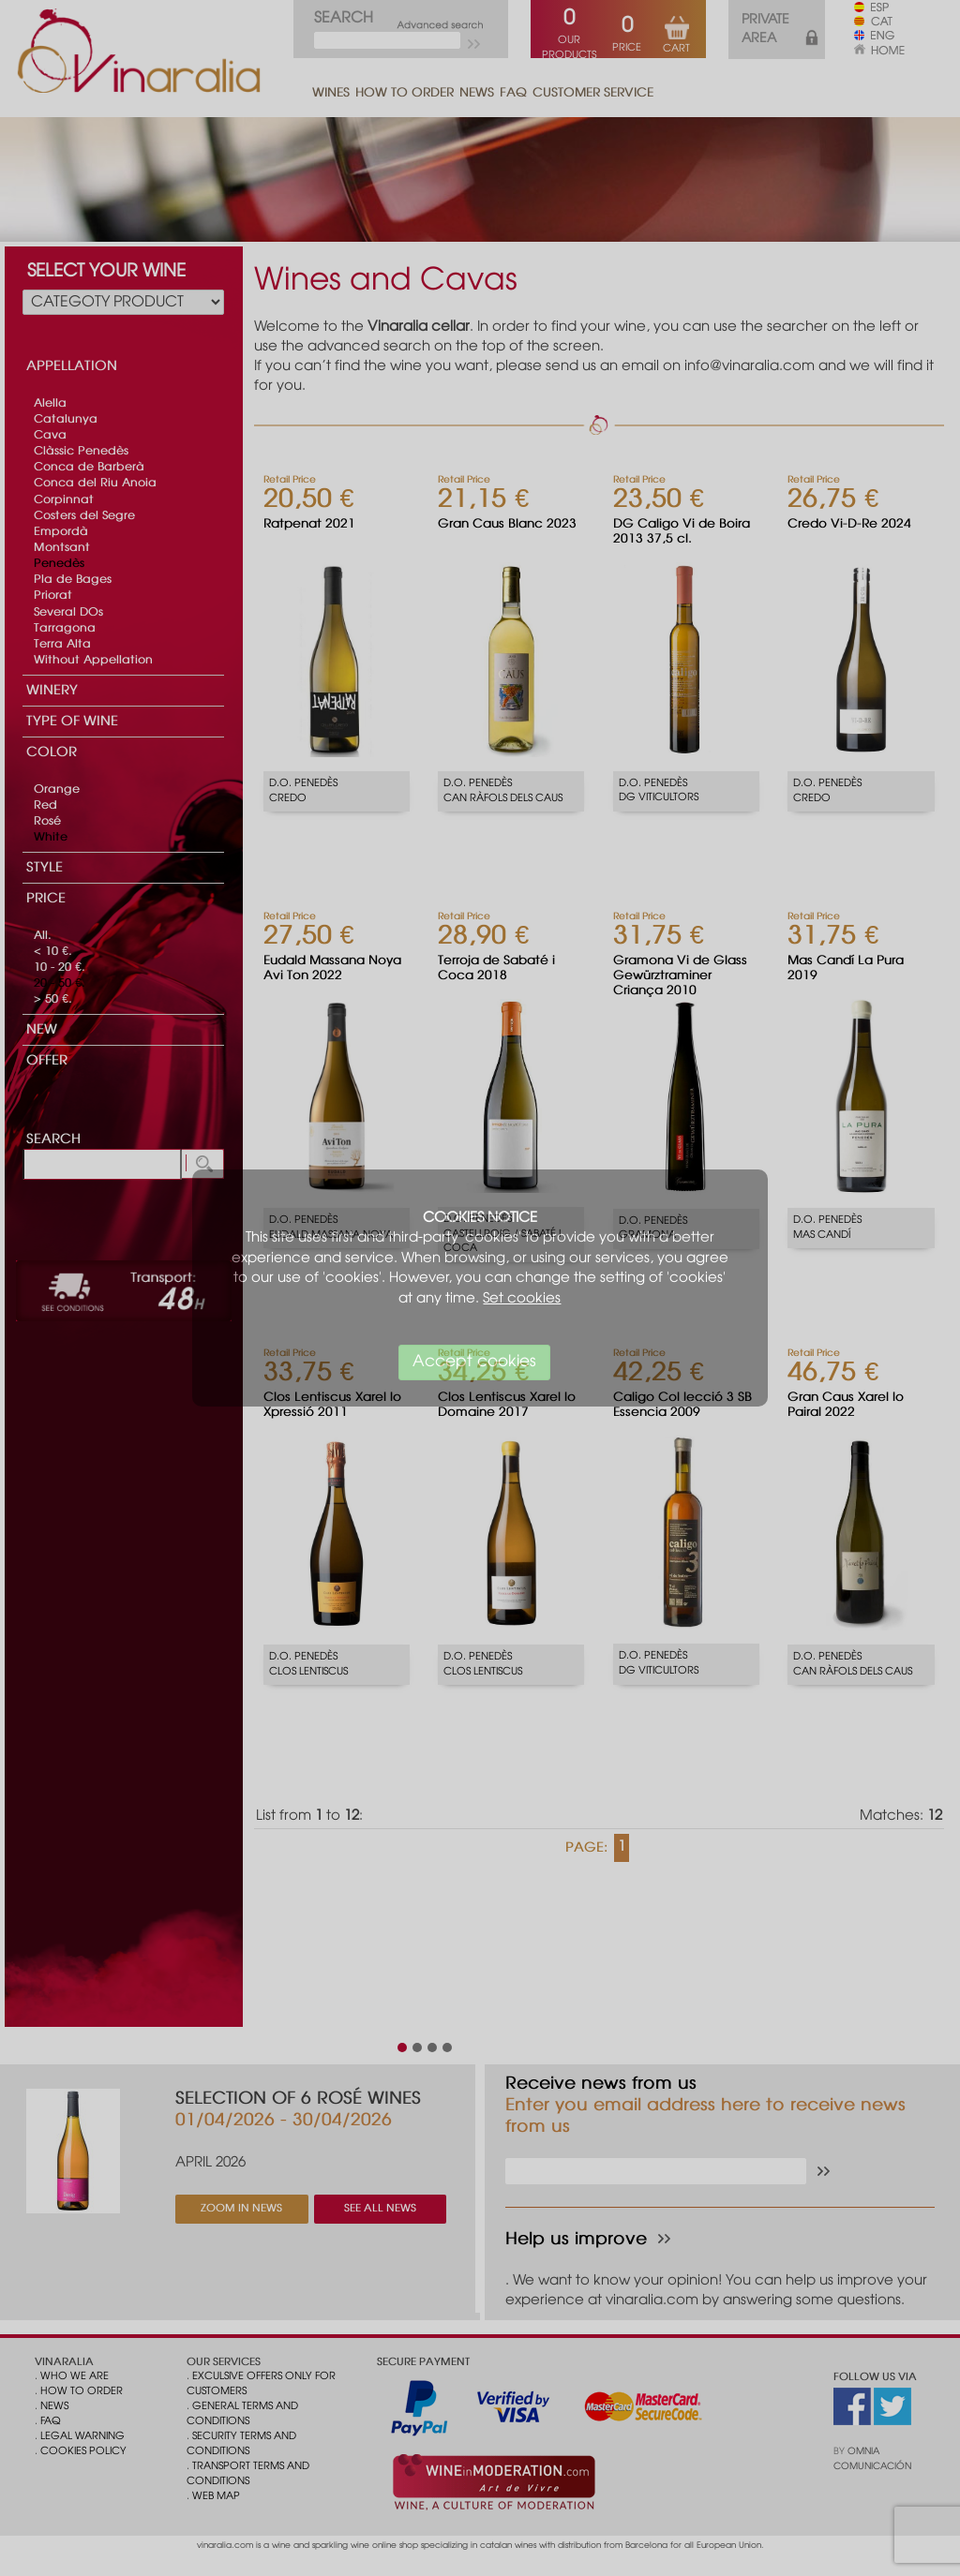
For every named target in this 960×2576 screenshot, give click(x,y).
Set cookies (522, 1298)
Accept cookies (474, 1362)
